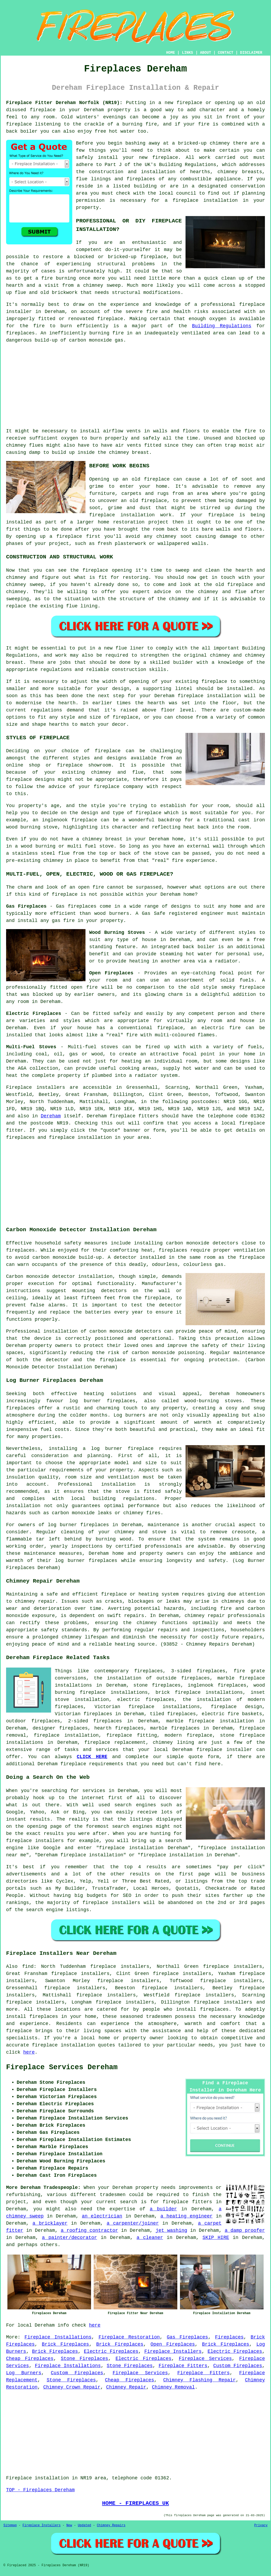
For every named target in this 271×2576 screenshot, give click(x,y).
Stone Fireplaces (84, 2358)
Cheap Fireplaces (29, 2358)
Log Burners (23, 2373)
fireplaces (20, 333)
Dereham (51, 1116)
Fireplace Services (205, 2358)
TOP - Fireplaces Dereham (40, 2490)
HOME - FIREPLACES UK (135, 2503)
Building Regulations (221, 326)
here (29, 2052)
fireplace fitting (131, 1735)
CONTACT (225, 53)
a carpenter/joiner (133, 2223)
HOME (170, 53)
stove (123, 1491)
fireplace (123, 1116)
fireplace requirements (91, 1764)
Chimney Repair (126, 2387)
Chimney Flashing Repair (199, 2380)
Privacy (261, 2525)
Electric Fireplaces (111, 2351)
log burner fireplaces (102, 1401)
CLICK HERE (92, 1756)
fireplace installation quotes (73, 2045)
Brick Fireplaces (65, 2344)
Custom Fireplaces (237, 2365)
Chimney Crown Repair (71, 2387)
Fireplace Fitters (183, 2365)
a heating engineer (186, 2216)
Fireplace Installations (58, 2337)
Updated (84, 2525)
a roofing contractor (89, 2230)
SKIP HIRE (215, 2237)
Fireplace (19, 1087)
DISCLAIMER (251, 53)
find (28, 1966)
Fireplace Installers (173, 2351)
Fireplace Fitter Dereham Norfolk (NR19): (64, 102)
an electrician (102, 2216)
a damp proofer (245, 2230)
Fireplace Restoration (129, 2337)
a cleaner (150, 2237)
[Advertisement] (135, 386)
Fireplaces (229, 2337)
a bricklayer (50, 2223)
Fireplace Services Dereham (62, 2067)
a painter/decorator (69, 2237)
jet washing (171, 2230)
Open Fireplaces (173, 2344)
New (69, 2525)
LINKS (187, 53)
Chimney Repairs (111, 2525)
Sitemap (10, 2525)
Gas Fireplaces (187, 2337)
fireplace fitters (187, 2202)
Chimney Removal (173, 2387)
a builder (163, 2209)
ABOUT (205, 53)
